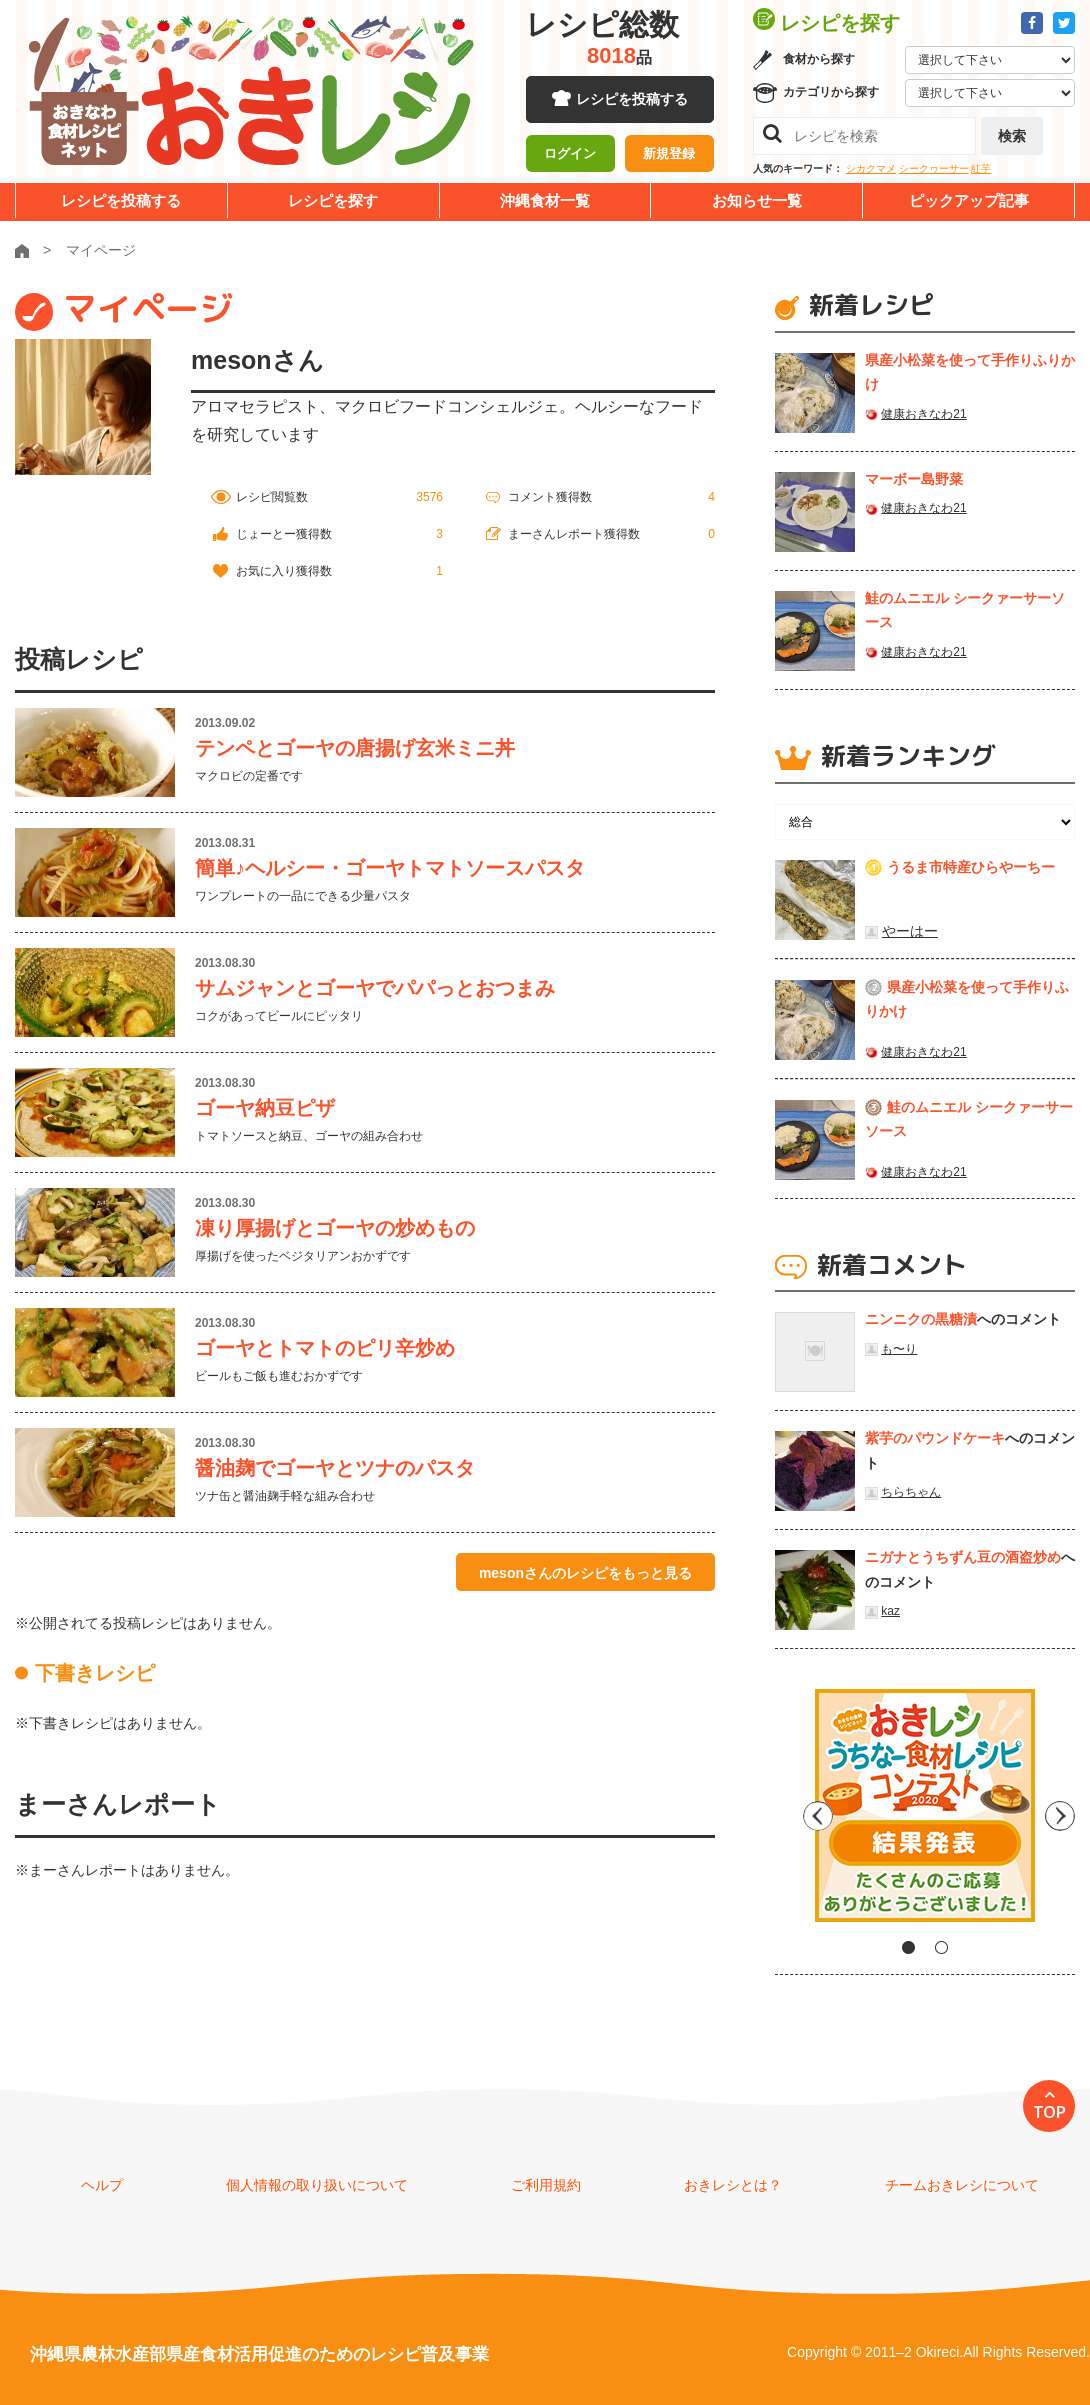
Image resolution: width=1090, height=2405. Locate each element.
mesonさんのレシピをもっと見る (585, 1573)
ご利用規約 (546, 2185)
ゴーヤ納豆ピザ (265, 1108)
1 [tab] (908, 1947)
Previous (790, 1813)
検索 (1012, 136)
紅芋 (981, 168)
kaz (890, 1611)
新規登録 (669, 155)
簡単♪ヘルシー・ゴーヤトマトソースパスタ (390, 868)
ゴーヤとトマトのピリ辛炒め (325, 1348)
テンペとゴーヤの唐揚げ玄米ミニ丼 (355, 748)
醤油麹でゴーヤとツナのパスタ (335, 1468)
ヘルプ (102, 2185)
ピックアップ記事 (969, 200)
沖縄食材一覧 (545, 200)
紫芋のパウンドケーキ (935, 1438)
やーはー (910, 931)
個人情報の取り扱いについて (317, 2185)
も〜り (899, 1349)
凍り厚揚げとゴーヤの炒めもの (335, 1228)
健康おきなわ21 (923, 414)
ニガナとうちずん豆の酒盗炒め (963, 1557)
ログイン (570, 155)
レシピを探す (333, 200)
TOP (1049, 2112)
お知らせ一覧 (757, 200)
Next (1060, 1813)
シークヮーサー (934, 168)
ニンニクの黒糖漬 (921, 1319)
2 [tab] (941, 1947)
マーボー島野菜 (914, 479)
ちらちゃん (911, 1492)
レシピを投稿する (632, 100)
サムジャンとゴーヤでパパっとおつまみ (375, 988)
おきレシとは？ (733, 2185)
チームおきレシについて (962, 2185)
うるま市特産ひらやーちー (971, 867)
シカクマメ (871, 168)
